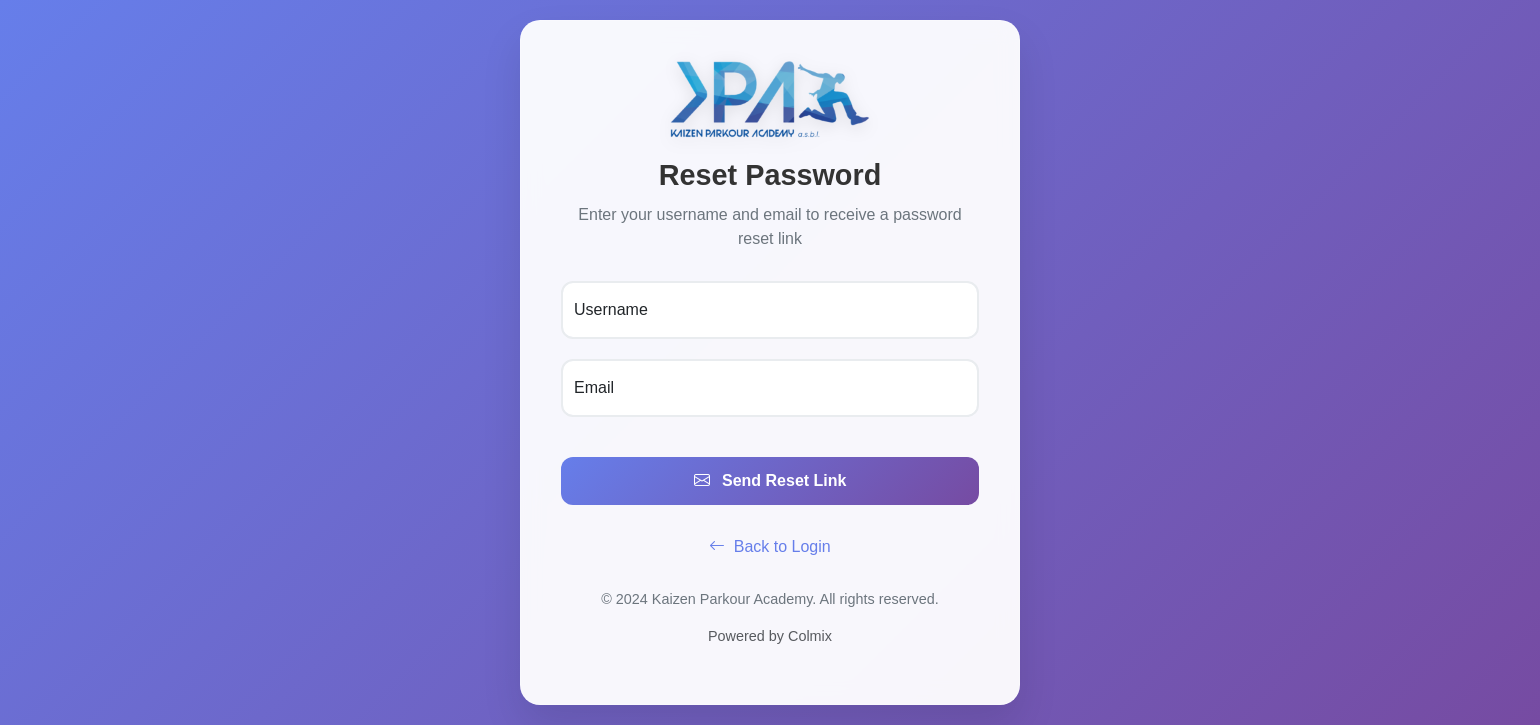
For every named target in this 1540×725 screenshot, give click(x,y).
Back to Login (769, 546)
